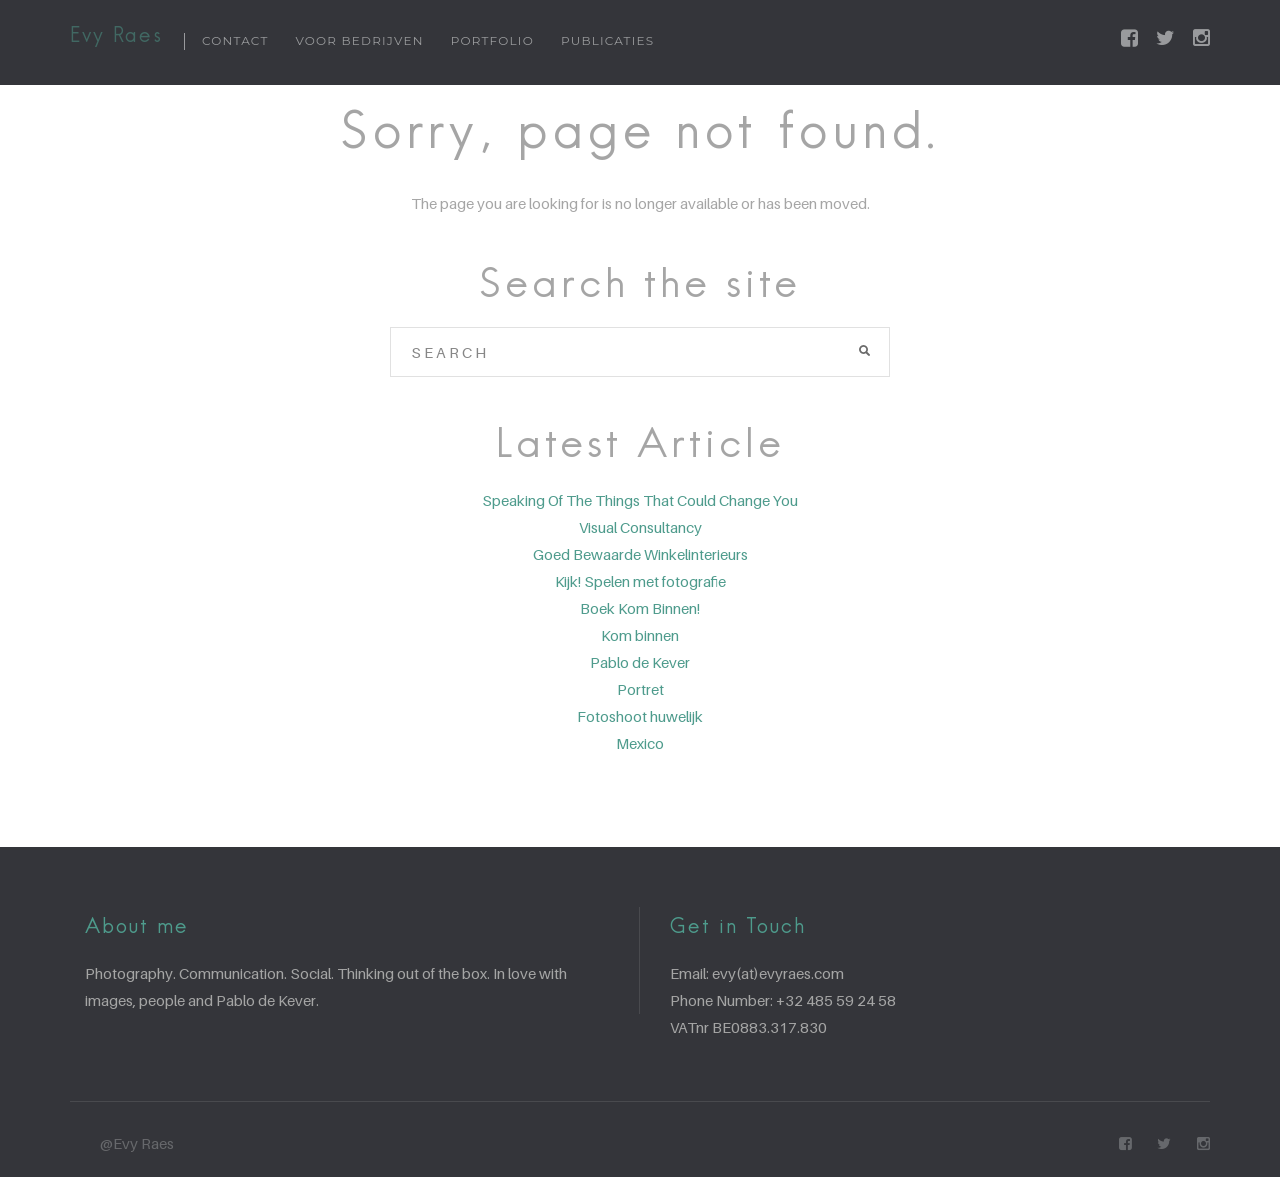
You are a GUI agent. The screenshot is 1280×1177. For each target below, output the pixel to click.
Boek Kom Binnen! (640, 608)
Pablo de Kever (640, 662)
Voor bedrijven (360, 40)
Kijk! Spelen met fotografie (640, 581)
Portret (640, 689)
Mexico (640, 743)
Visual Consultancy (640, 527)
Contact (235, 40)
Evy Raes (116, 37)
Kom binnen (640, 635)
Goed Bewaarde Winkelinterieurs (640, 554)
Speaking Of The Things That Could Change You (640, 500)
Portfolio (492, 40)
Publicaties (607, 40)
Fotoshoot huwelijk (640, 716)
